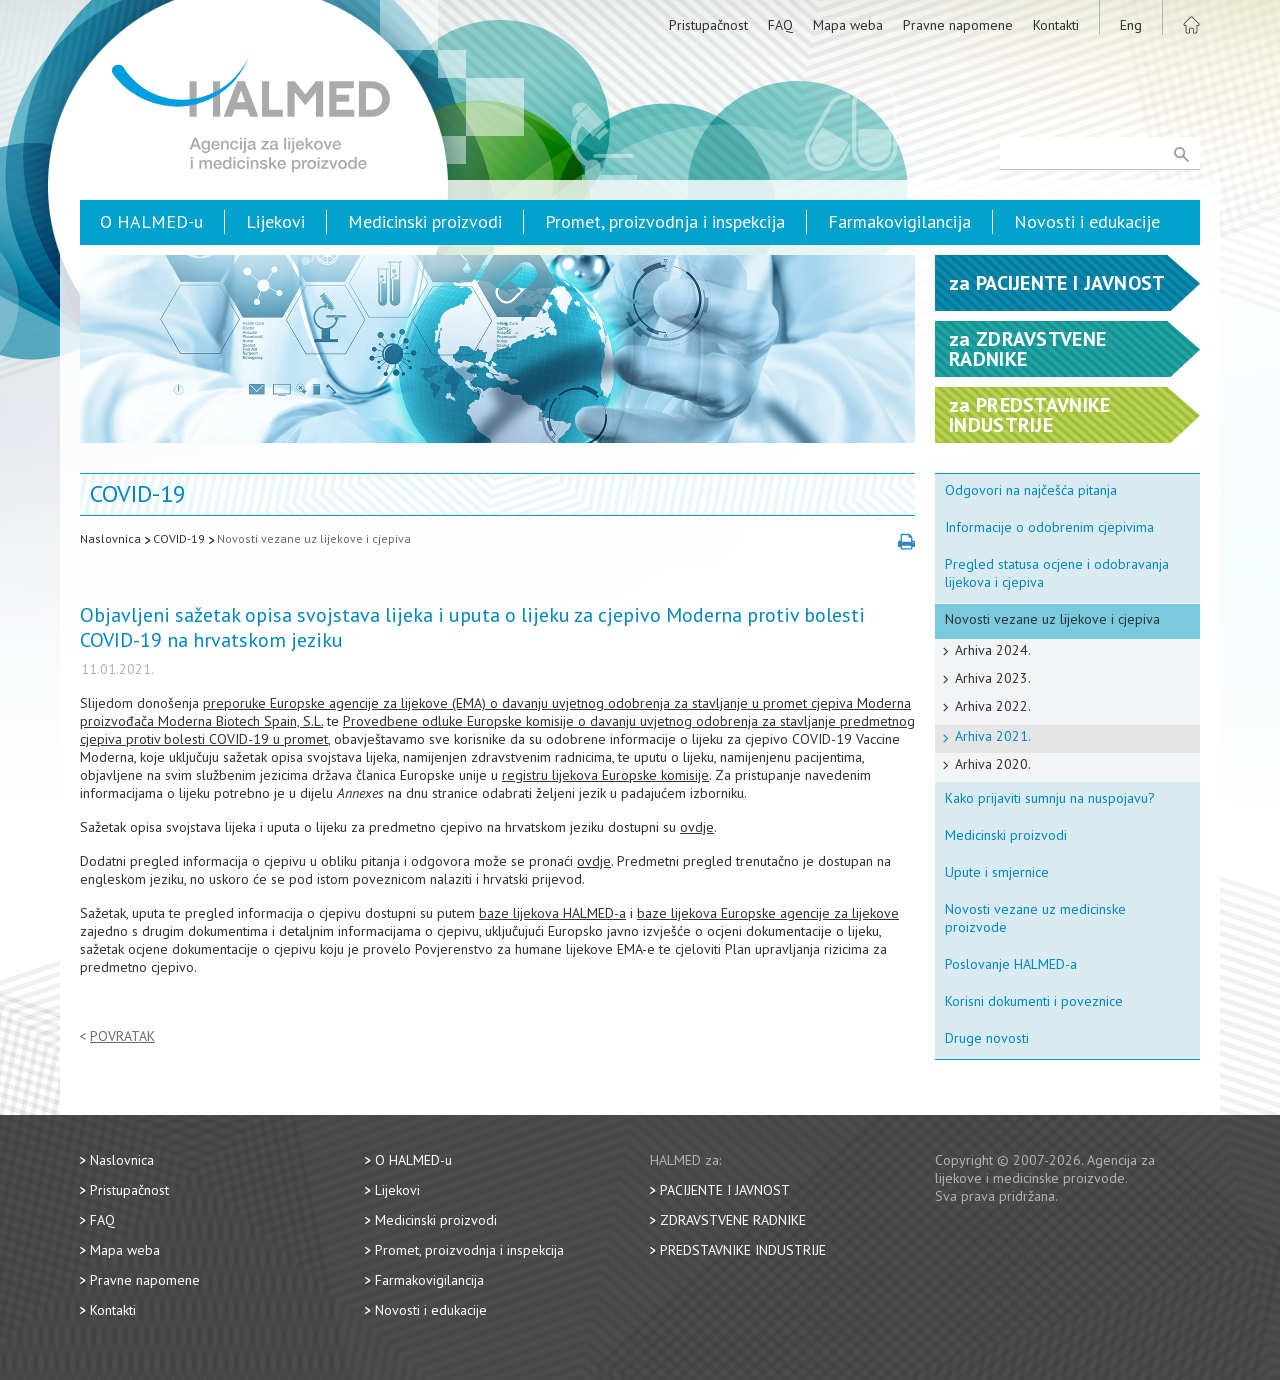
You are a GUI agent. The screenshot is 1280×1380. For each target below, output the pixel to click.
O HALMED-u (151, 221)
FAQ (780, 25)
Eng (1131, 25)
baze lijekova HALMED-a (552, 913)
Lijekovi (275, 221)
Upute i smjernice (997, 872)
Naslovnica (110, 538)
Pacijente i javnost (725, 1190)
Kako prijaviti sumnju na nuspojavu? (1050, 798)
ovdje (697, 827)
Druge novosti (987, 1038)
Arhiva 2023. (993, 678)
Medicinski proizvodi (425, 221)
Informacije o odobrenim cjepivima (1049, 527)
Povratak (122, 1036)
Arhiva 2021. (993, 736)
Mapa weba (848, 25)
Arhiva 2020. (993, 764)
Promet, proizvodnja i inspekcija (665, 221)
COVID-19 (179, 538)
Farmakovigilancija (899, 221)
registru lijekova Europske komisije (605, 775)
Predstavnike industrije (743, 1250)
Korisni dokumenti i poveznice (1034, 1001)
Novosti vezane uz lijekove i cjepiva (314, 538)
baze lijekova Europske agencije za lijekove (768, 913)
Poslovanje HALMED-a (1011, 964)
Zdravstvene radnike (733, 1220)
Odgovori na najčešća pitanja (1031, 490)
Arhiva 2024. (993, 650)
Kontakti (1056, 25)
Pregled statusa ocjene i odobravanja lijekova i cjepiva (1057, 573)
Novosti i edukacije (1087, 221)
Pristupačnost (708, 25)
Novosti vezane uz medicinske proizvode (1035, 918)
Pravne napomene (958, 25)
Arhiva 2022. (993, 706)
